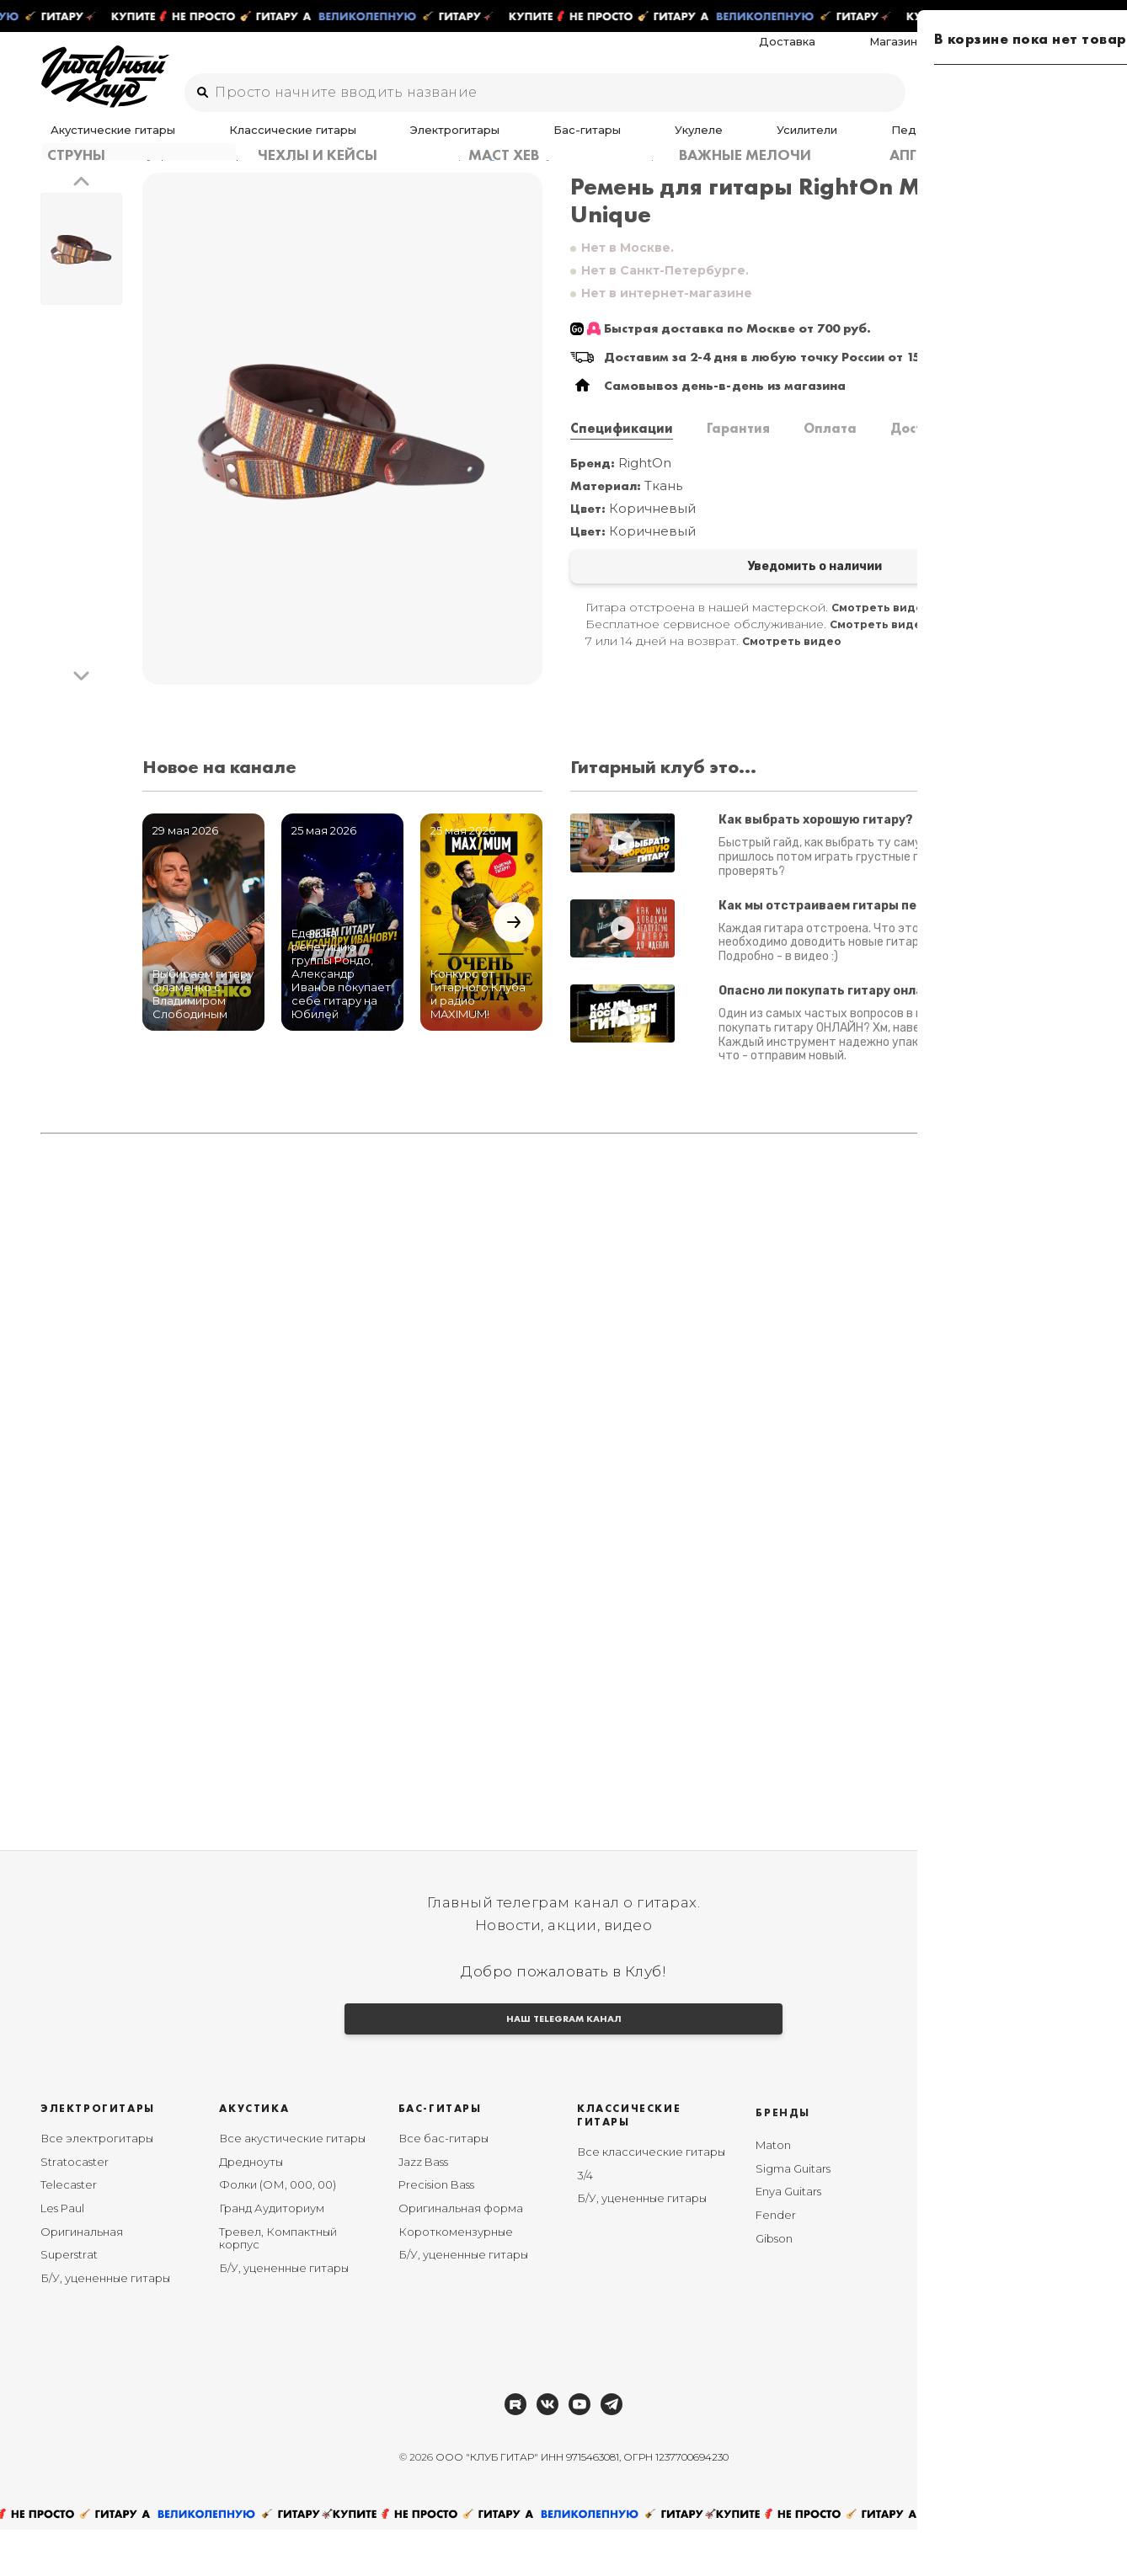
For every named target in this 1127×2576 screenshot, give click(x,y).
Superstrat (69, 2300)
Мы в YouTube (975, 2231)
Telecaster (68, 2231)
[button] (81, 204)
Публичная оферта (990, 2396)
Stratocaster (74, 2208)
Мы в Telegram (976, 2184)
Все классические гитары (651, 2198)
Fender (776, 2261)
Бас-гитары (462, 140)
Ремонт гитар (1047, 52)
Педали (676, 140)
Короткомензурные (455, 2278)
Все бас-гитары (443, 2184)
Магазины (962, 52)
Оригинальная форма (460, 2254)
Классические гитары (244, 140)
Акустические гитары (102, 140)
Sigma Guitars (793, 2214)
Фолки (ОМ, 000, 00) (277, 2231)
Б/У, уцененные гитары (105, 2324)
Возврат (959, 2300)
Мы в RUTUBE (973, 2254)
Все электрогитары (96, 2184)
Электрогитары (368, 140)
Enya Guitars (788, 2238)
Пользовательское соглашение (990, 2367)
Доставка (890, 52)
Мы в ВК (959, 2208)
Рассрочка (966, 2278)
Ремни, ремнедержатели (268, 176)
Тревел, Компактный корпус (278, 2284)
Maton (773, 2191)
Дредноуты (251, 2208)
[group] (342, 451)
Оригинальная (81, 2278)
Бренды (783, 2159)
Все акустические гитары (292, 2184)
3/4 (585, 2221)
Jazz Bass (423, 2208)
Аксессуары (750, 140)
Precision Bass (436, 2231)
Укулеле (536, 140)
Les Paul (62, 2254)
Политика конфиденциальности (997, 2330)
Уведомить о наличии (697, 591)
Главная (64, 176)
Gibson (774, 2284)
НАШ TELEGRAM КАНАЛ (563, 2060)
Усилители (607, 140)
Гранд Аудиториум (271, 2254)
